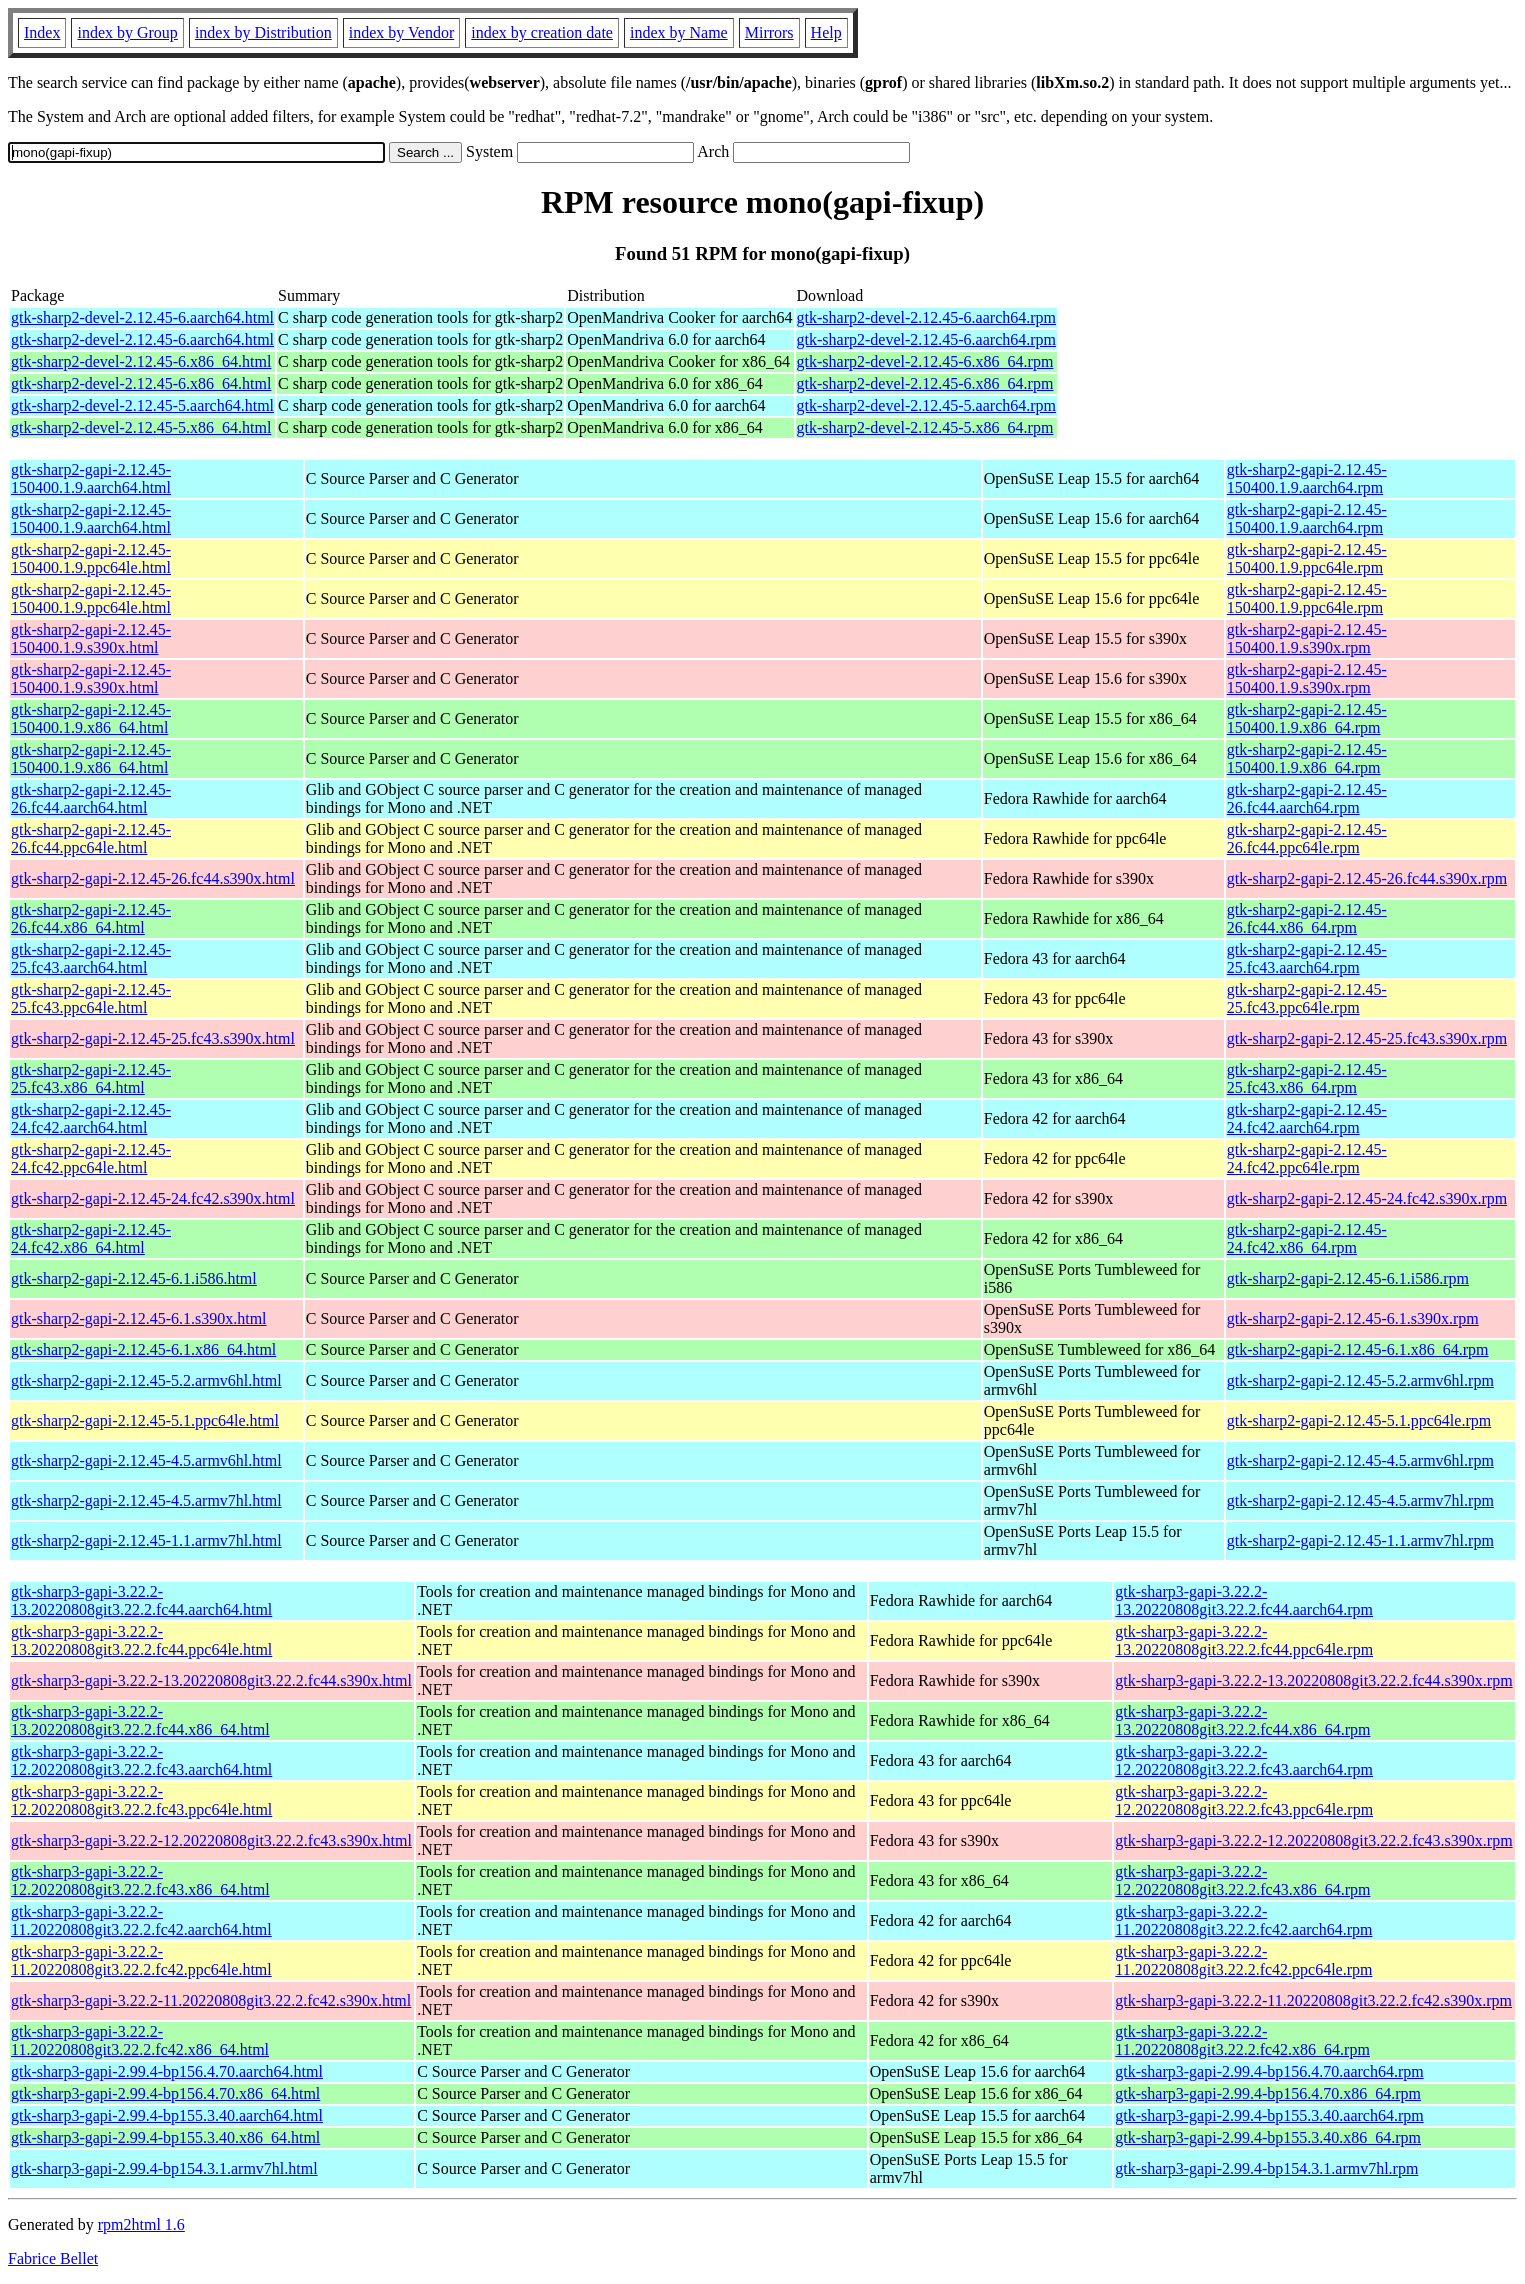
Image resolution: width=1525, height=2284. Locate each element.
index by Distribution (263, 32)
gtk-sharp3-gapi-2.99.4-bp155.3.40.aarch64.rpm (1269, 2115)
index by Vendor (401, 32)
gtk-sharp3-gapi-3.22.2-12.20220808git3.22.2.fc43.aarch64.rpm (1244, 1760)
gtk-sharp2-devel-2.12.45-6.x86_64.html (141, 361)
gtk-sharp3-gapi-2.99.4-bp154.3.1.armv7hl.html (164, 2168)
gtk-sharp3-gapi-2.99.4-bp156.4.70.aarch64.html (167, 2071)
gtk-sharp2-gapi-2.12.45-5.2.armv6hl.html (146, 1380)
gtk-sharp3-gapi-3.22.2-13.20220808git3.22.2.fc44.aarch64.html (141, 1600)
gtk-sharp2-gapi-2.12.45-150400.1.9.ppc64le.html (91, 558)
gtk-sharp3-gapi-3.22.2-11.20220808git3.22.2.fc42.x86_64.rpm (1242, 2040)
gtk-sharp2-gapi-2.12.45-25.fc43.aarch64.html (91, 958)
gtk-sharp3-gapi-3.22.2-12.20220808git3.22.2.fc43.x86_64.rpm (1242, 1880)
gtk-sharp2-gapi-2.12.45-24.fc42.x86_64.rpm (1307, 1238)
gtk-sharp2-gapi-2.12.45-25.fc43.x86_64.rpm (1307, 1078)
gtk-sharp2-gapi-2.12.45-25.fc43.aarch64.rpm (1307, 958)
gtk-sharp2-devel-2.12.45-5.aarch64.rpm (926, 405)
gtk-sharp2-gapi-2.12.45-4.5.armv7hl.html (146, 1500)
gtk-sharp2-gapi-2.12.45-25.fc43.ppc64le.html (91, 998)
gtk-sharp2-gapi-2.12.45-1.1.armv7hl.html (146, 1540)
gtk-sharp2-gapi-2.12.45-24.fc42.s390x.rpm (1367, 1198)
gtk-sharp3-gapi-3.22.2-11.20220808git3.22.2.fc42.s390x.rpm (1313, 2000)
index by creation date (542, 32)
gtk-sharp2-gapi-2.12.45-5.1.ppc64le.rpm (1359, 1420)
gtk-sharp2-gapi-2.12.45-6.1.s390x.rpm (1353, 1318)
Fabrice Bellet (53, 2258)
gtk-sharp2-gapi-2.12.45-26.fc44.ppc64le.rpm (1307, 838)
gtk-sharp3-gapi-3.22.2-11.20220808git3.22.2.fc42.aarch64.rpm (1243, 1920)
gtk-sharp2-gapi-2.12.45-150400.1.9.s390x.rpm (1307, 638)
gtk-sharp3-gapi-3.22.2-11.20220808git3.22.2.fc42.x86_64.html (140, 2040)
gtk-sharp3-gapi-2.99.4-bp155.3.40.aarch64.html (167, 2115)
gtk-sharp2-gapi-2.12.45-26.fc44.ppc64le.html (91, 838)
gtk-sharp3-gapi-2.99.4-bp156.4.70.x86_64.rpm (1268, 2093)
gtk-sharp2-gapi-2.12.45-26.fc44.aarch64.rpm (1307, 798)
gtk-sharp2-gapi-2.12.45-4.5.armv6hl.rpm (1360, 1460)
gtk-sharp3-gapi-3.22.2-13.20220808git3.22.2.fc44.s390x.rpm (1313, 1680)
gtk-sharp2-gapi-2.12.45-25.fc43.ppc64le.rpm (1307, 998)
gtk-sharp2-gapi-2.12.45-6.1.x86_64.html (143, 1349)
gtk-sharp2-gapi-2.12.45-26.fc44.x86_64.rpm (1307, 918)
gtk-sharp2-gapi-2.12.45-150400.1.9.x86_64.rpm (1307, 718)
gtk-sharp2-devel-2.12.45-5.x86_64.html (141, 427)
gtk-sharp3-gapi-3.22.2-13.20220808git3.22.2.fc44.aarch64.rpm (1244, 1600)
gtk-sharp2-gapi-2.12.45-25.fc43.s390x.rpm (1367, 1038)
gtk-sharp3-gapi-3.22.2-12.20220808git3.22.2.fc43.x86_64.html (140, 1880)
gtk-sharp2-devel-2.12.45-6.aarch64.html (142, 317)
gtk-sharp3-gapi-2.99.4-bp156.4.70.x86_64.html (165, 2093)
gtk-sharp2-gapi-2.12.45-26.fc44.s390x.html (153, 878)
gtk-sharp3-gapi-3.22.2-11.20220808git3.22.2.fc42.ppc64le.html (141, 1960)
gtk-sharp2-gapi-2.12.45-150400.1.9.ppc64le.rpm (1307, 558)
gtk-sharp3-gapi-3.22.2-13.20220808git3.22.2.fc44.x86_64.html (140, 1720)
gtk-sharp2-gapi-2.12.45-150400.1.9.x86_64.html (91, 718)
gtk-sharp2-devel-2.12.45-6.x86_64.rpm (925, 361)
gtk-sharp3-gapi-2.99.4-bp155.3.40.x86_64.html (165, 2137)
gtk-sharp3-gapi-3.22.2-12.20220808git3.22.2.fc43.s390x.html (211, 1840)
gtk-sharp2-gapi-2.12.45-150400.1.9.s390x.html (91, 638)
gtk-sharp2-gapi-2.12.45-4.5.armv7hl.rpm (1360, 1500)
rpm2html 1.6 (141, 2224)
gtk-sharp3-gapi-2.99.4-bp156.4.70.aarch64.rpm (1269, 2071)
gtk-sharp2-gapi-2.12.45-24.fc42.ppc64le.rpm (1307, 1158)
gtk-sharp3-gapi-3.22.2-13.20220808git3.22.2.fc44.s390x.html (211, 1680)
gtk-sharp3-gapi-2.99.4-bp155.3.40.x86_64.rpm (1268, 2137)
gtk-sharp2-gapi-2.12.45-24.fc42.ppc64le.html (91, 1158)
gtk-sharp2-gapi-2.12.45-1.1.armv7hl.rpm (1360, 1540)
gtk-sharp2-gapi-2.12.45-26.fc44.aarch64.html (91, 798)
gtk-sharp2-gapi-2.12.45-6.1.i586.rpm (1348, 1278)
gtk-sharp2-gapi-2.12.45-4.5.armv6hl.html (146, 1460)
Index (42, 32)
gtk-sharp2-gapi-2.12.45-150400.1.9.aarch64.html (91, 478)
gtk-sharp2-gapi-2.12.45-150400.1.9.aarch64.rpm (1307, 478)
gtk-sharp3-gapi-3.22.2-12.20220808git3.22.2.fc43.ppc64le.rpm (1244, 1800)
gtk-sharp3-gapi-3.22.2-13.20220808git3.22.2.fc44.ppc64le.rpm (1244, 1640)
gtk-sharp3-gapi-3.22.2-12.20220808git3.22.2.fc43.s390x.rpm (1313, 1840)
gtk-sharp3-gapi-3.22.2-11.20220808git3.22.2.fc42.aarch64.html (141, 1920)
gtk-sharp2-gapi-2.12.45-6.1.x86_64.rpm (1358, 1349)
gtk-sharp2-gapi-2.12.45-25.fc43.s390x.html (153, 1038)
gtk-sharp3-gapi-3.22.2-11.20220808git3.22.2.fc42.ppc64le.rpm (1243, 1960)
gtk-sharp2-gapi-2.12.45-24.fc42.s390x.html (153, 1198)
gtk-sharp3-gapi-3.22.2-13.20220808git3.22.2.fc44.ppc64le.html (141, 1640)
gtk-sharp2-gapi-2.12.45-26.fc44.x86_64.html (91, 918)
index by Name (679, 32)
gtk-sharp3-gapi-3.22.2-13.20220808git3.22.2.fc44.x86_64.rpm (1242, 1720)
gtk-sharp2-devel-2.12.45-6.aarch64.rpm (926, 317)
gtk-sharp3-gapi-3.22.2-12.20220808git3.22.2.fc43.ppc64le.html (141, 1800)
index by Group (127, 32)
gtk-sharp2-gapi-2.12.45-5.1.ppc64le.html (145, 1420)
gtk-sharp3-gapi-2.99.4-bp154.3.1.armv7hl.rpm (1266, 2168)
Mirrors (769, 32)
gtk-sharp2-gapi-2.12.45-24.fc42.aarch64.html (91, 1118)
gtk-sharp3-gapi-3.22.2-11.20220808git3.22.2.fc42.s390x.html (211, 2000)
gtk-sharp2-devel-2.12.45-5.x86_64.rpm (925, 427)
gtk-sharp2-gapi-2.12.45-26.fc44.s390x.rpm (1367, 878)
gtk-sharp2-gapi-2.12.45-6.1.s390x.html (139, 1318)
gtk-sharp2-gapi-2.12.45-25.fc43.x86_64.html (91, 1078)
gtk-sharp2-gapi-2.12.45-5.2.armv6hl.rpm (1360, 1380)
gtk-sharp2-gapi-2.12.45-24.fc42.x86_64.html (91, 1238)
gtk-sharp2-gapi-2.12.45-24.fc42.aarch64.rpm (1307, 1118)
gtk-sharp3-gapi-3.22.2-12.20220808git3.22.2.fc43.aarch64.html (141, 1760)
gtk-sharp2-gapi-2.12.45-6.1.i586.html (134, 1278)
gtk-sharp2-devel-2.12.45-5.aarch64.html (142, 405)
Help (826, 32)
